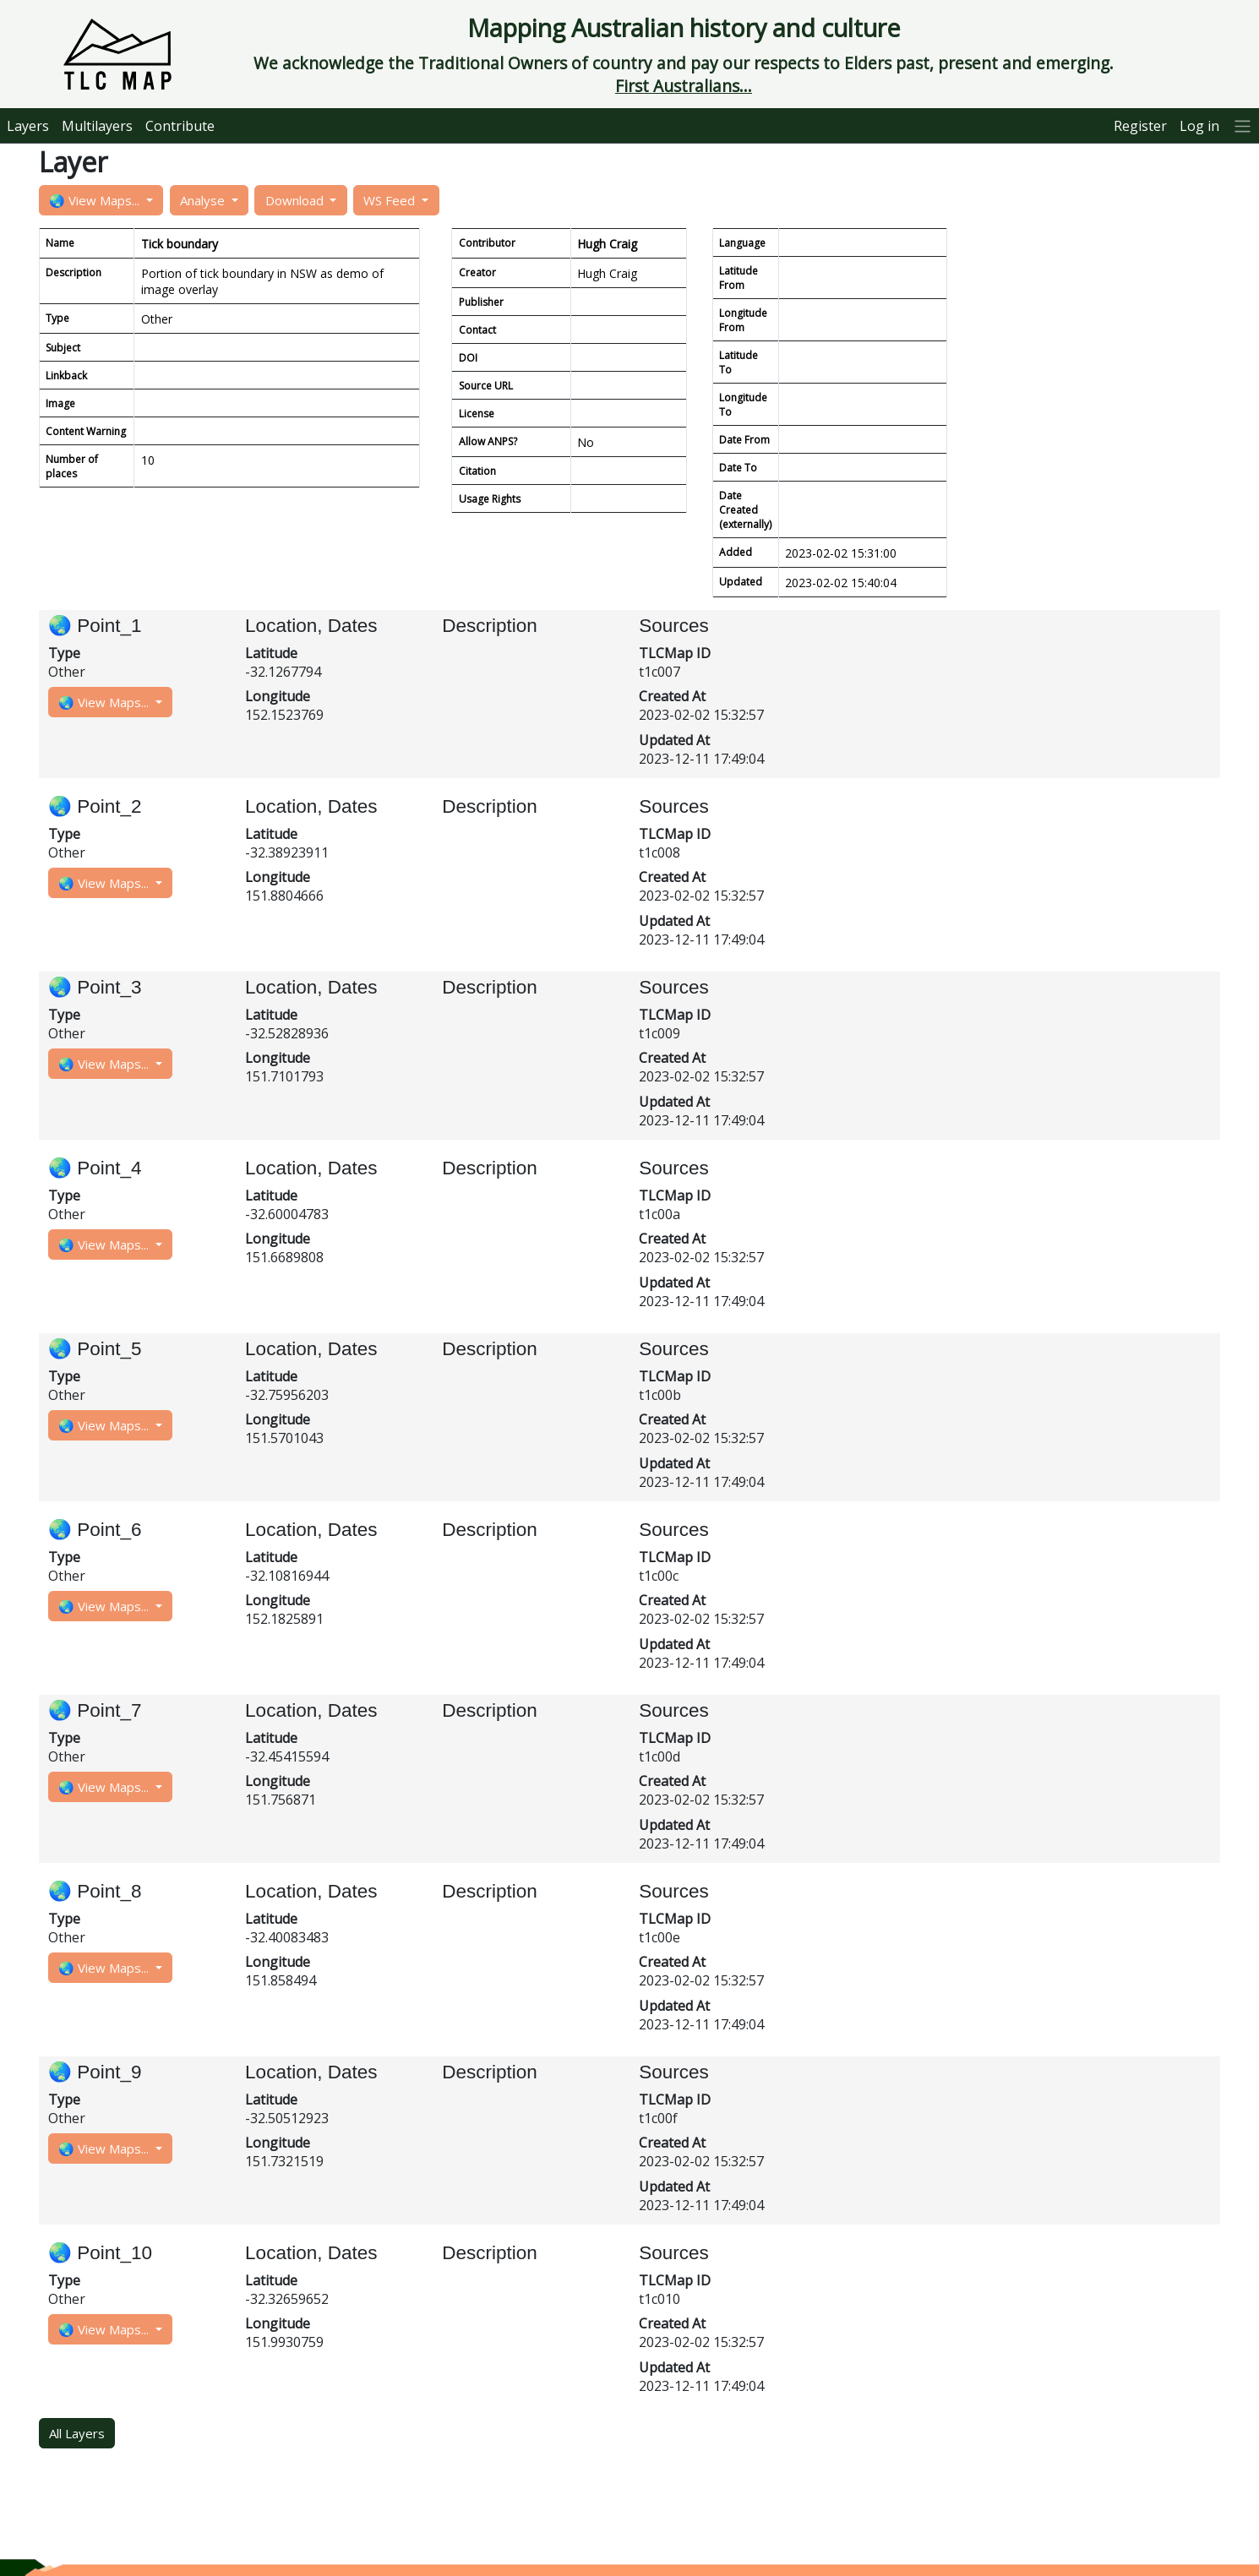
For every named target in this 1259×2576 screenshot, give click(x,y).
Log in (1199, 126)
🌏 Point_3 (95, 987)
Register (1140, 126)
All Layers (77, 2433)
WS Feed (390, 200)
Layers (28, 126)
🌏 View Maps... (96, 200)
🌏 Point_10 (100, 2252)
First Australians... (683, 85)
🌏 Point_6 (95, 1529)
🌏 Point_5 (95, 1348)
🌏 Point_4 (95, 1168)
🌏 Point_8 (95, 1891)
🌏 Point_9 (95, 2072)
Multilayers (97, 126)
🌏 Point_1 (95, 625)
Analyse (204, 200)
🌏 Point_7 (95, 1710)
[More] (1243, 125)
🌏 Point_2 (95, 806)
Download (296, 200)
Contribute (180, 126)
